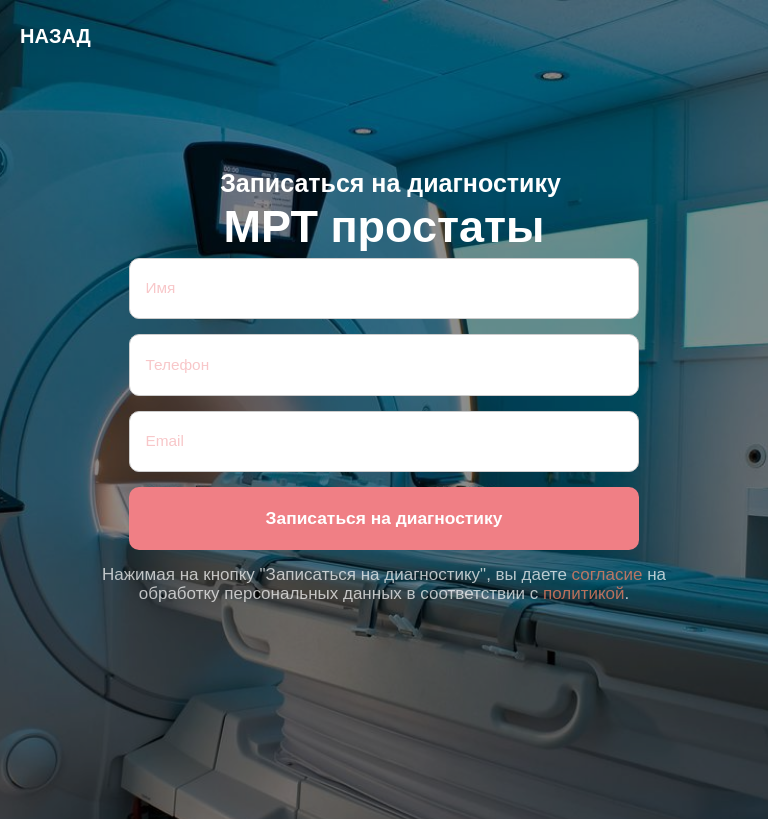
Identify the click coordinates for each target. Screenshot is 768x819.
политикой (584, 593)
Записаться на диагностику (384, 518)
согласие (607, 574)
